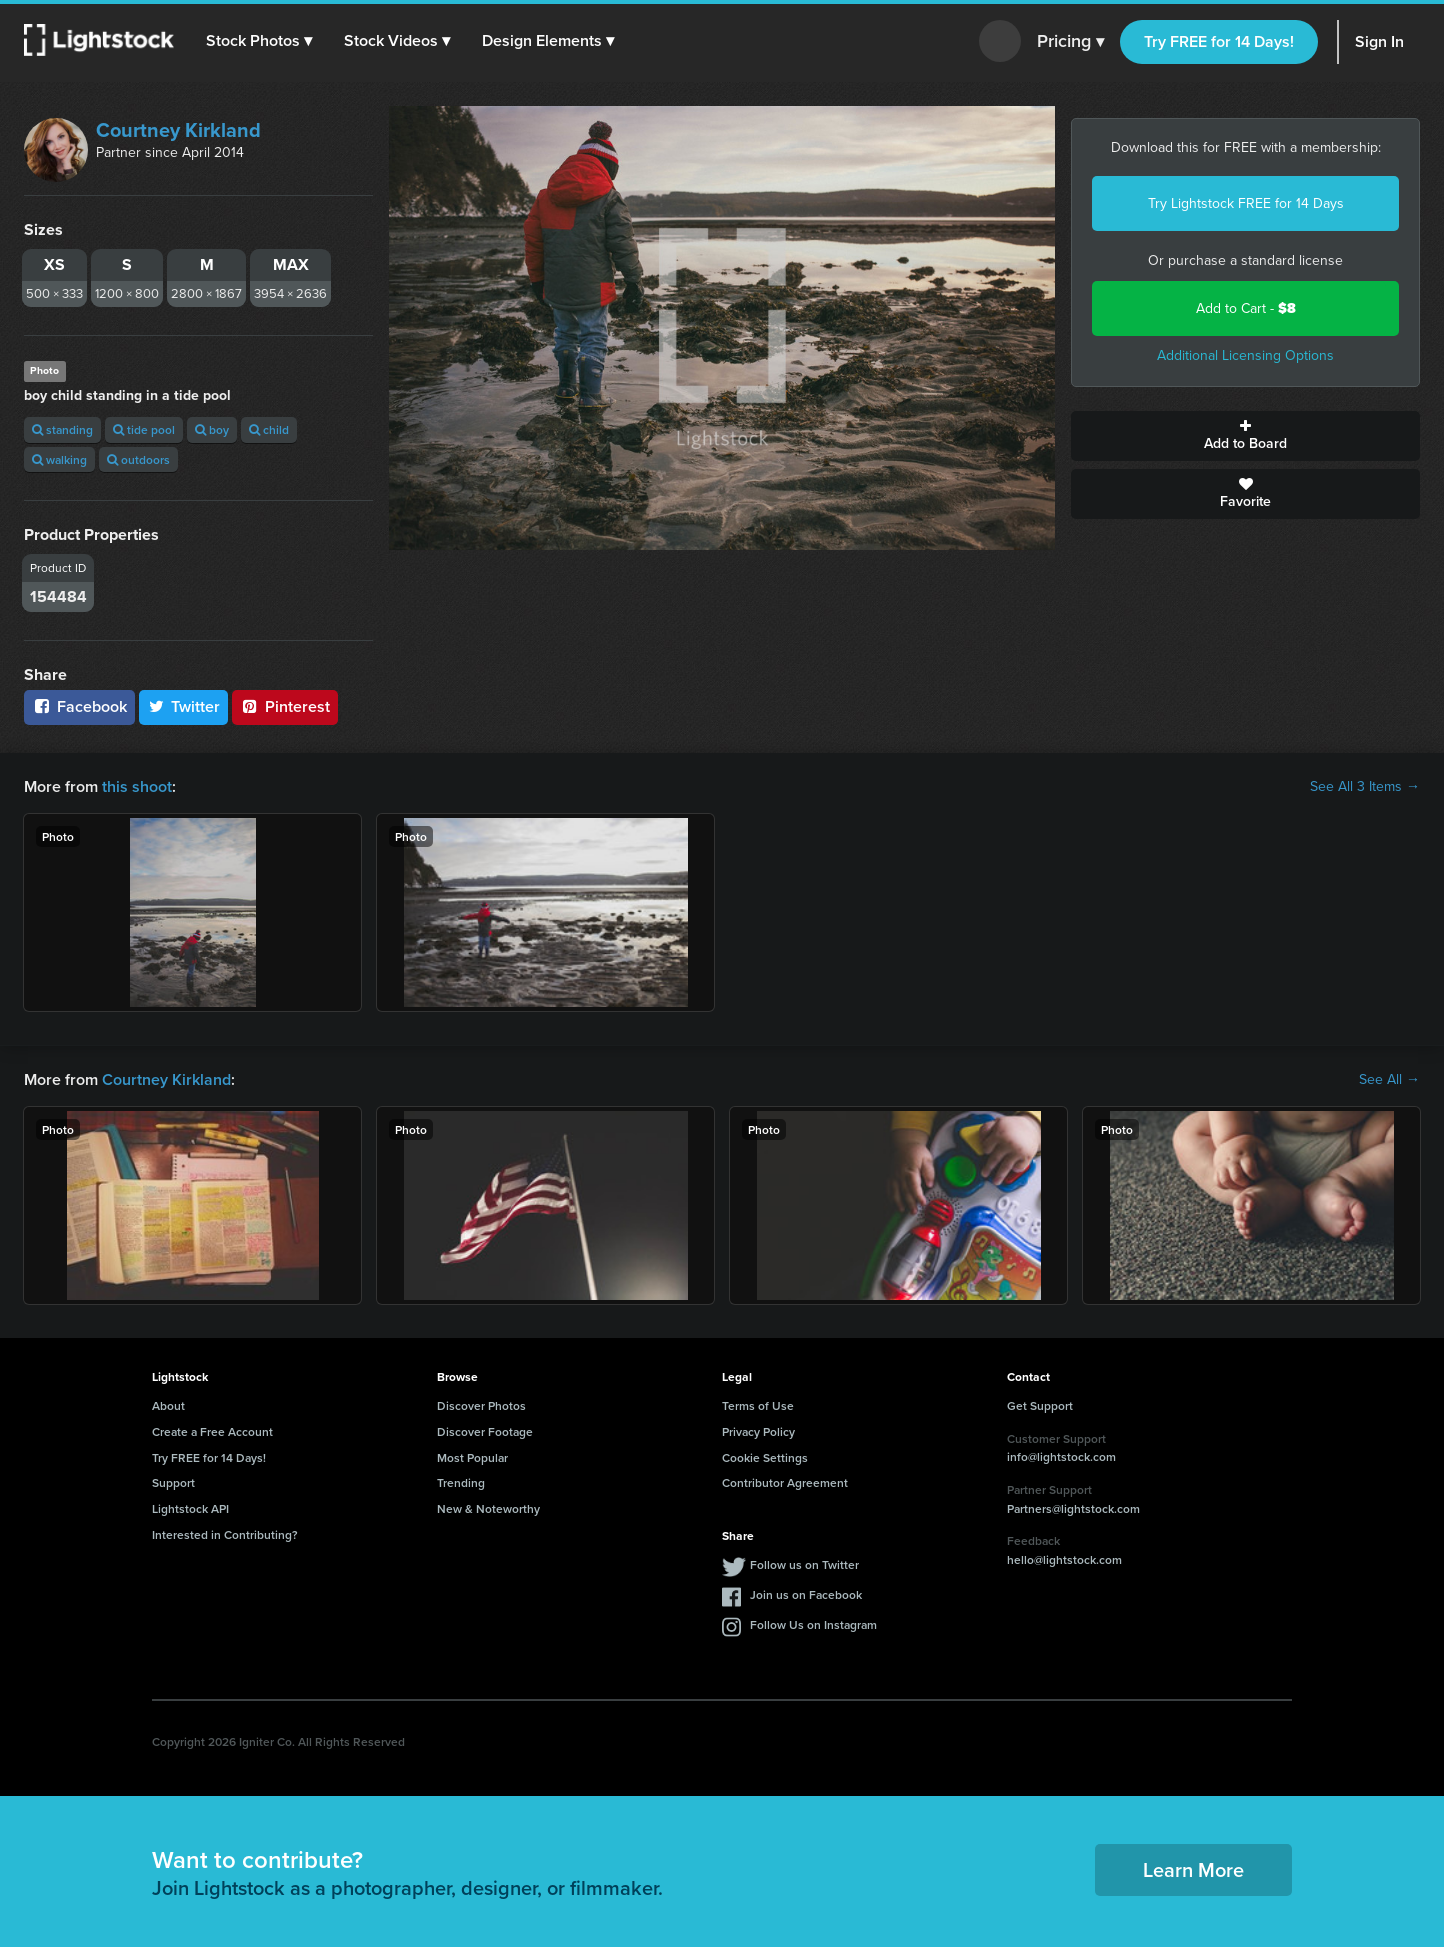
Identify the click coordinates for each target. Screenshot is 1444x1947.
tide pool (144, 429)
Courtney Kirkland (178, 130)
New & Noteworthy (488, 1508)
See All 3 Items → (1365, 787)
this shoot (137, 786)
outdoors (138, 459)
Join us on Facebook (806, 1594)
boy (212, 429)
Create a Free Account (212, 1431)
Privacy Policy (758, 1431)
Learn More (1193, 1869)
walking (59, 459)
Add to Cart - (1246, 308)
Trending (461, 1482)
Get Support (1040, 1405)
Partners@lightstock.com (1073, 1508)
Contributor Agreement (785, 1482)
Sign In (1379, 41)
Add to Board (1245, 436)
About (168, 1405)
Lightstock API (190, 1508)
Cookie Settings (765, 1457)
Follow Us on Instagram (813, 1624)
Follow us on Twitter (804, 1564)
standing (62, 429)
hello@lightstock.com (1064, 1559)
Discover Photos (481, 1405)
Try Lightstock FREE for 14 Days (1246, 203)
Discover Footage (485, 1431)
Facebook (79, 706)
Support (173, 1482)
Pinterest (285, 706)
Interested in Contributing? (225, 1534)
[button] (259, 41)
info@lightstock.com (1061, 1456)
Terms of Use (758, 1405)
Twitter (184, 706)
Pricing (1070, 42)
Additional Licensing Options (1245, 355)
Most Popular (472, 1457)
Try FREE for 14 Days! (1219, 41)
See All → (1389, 1080)
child (269, 429)
